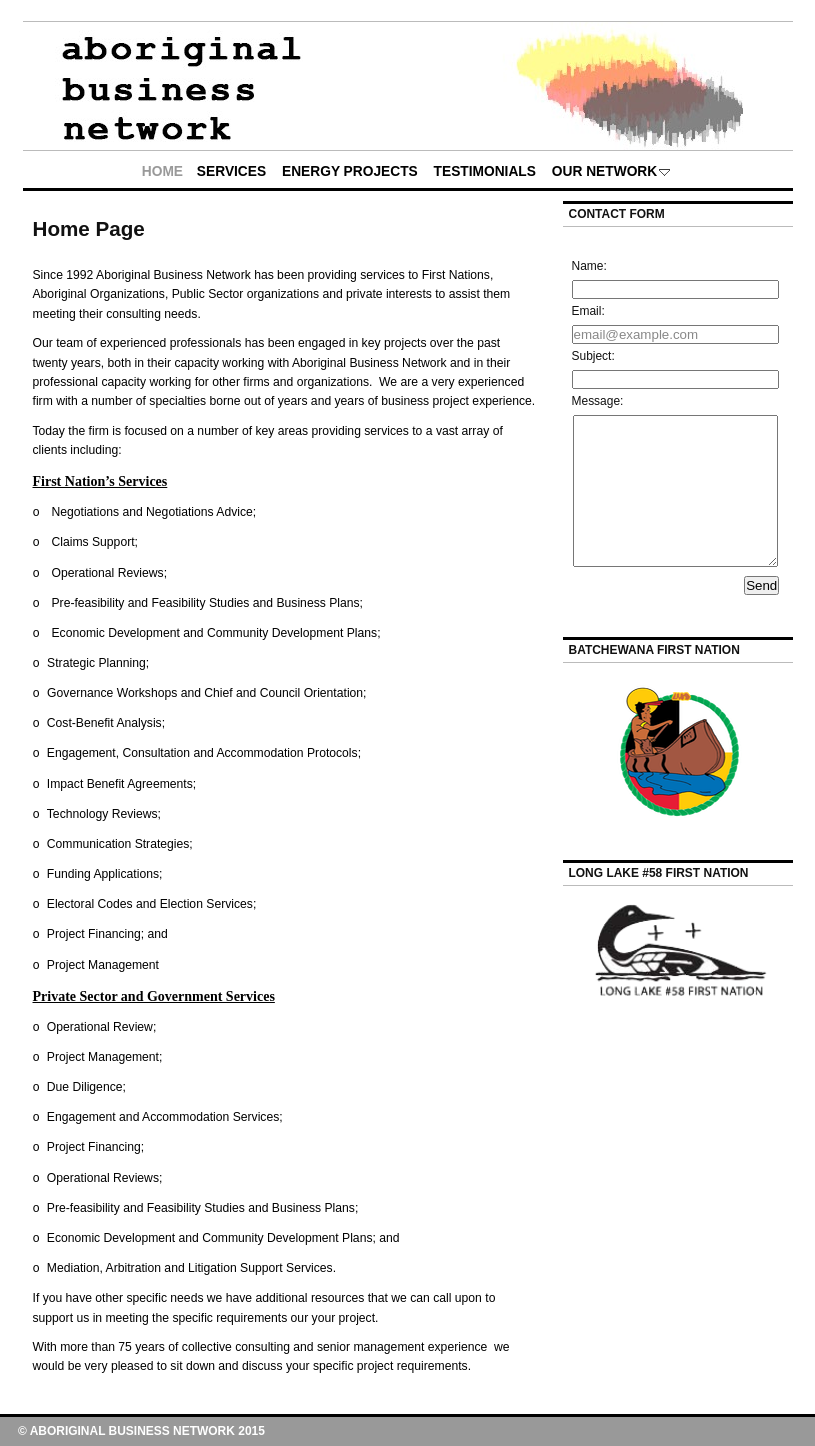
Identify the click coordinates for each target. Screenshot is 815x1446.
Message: (598, 401)
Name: (589, 266)
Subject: (593, 356)
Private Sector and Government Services (154, 996)
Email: (588, 311)
